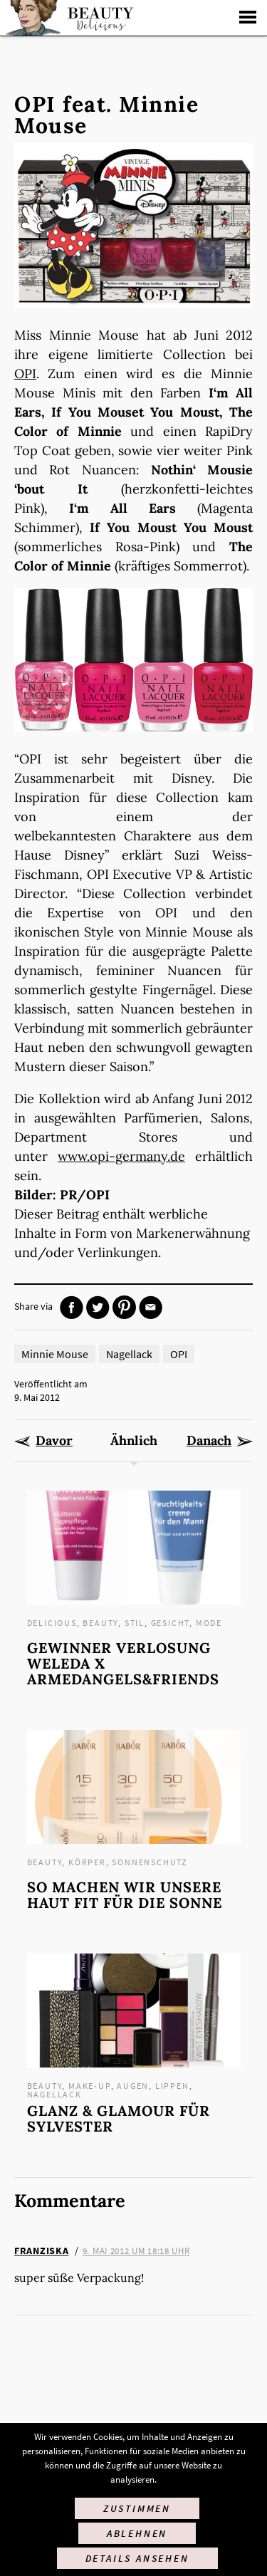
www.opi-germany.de (121, 1156)
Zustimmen (137, 2508)
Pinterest (124, 1307)
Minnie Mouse (54, 1354)
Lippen (172, 2085)
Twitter (98, 1307)
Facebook (71, 1307)
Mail (150, 1307)
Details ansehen (137, 2558)
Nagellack (129, 1354)
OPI (25, 373)
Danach (209, 1440)
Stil (135, 1622)
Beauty (100, 1622)
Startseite (68, 18)
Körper (87, 1862)
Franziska (41, 2250)
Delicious (52, 1622)
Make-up (89, 2085)
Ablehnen (137, 2533)
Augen (133, 2085)
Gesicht (170, 1622)
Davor (54, 1440)
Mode (209, 1622)
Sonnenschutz (149, 1862)
